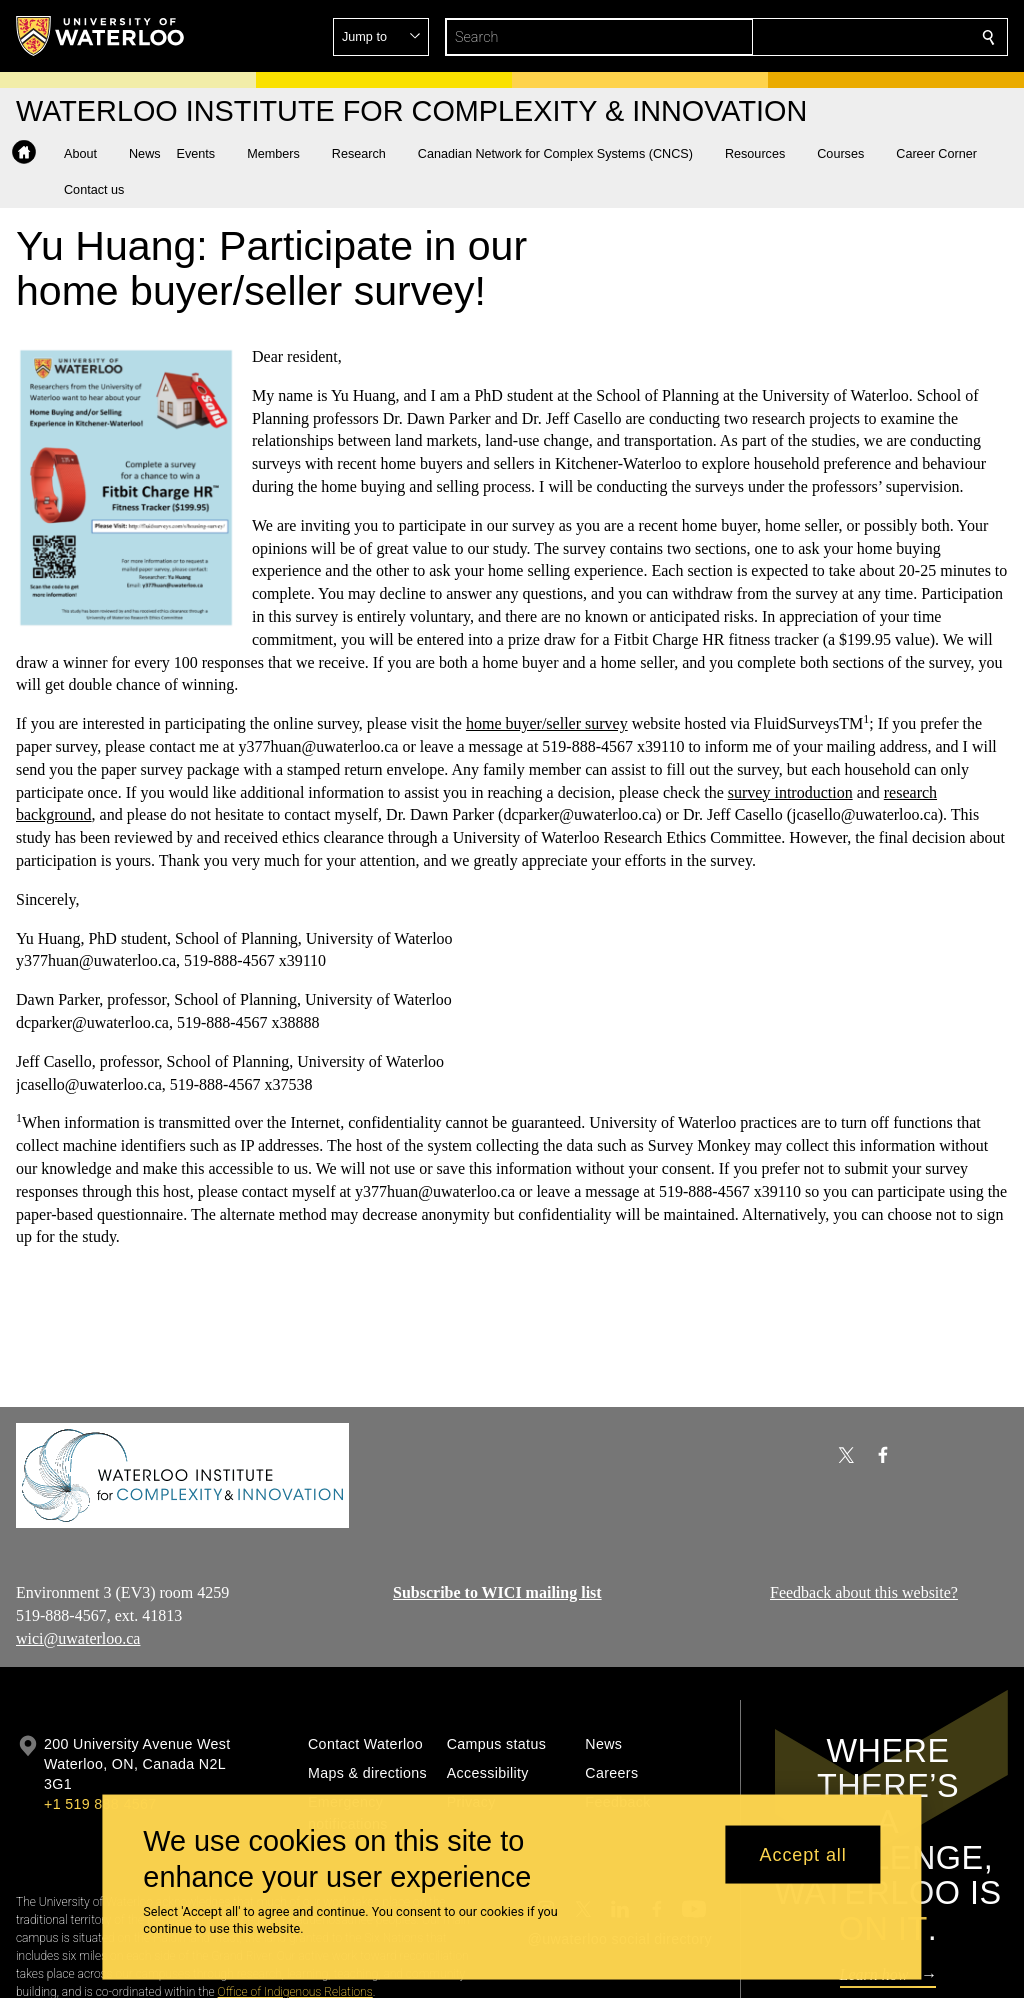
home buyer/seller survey (547, 723)
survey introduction (790, 792)
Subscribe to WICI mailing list (497, 1592)
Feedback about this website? (864, 1592)
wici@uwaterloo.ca (78, 1638)
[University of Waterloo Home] (101, 36)
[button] (844, 37)
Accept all (803, 1854)
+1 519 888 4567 (100, 1804)
